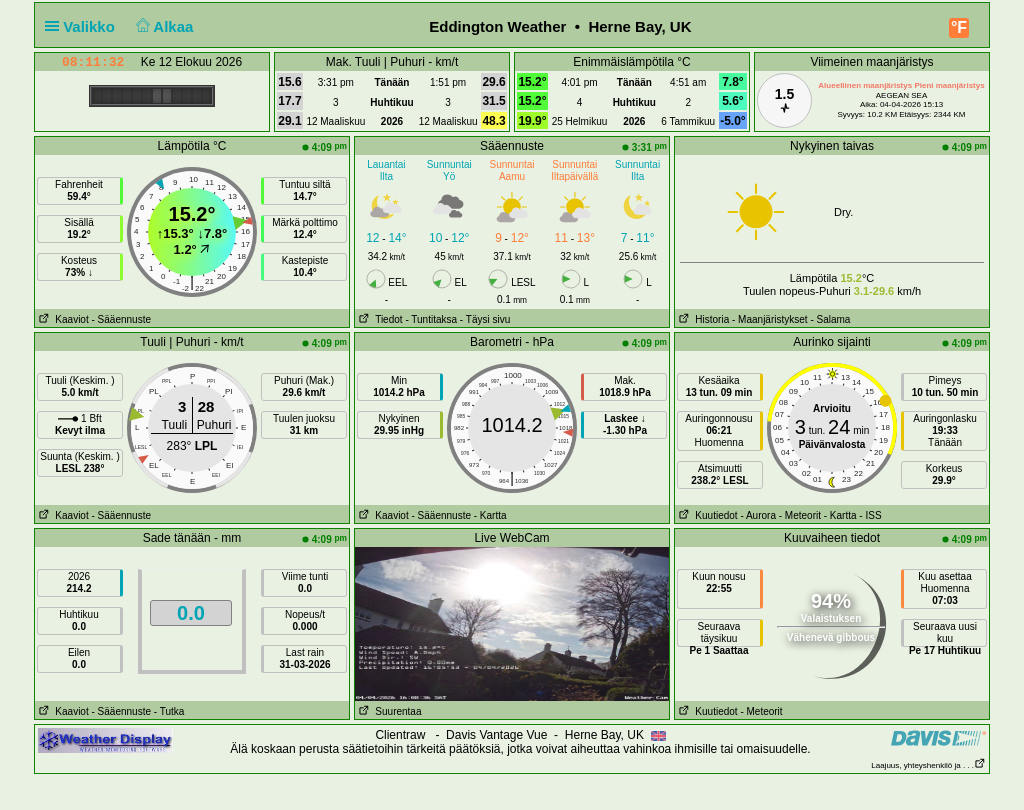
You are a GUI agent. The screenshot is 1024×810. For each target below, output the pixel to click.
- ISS (870, 515)
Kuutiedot (706, 515)
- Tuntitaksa (431, 319)
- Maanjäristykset (770, 319)
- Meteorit (800, 515)
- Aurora (758, 515)
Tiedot (379, 319)
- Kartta (490, 515)
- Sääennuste (121, 319)
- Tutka (169, 711)
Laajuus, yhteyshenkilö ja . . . (928, 765)
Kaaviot (62, 319)
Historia (702, 319)
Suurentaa (388, 711)
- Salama (830, 319)
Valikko (84, 26)
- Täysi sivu (485, 319)
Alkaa (162, 26)
